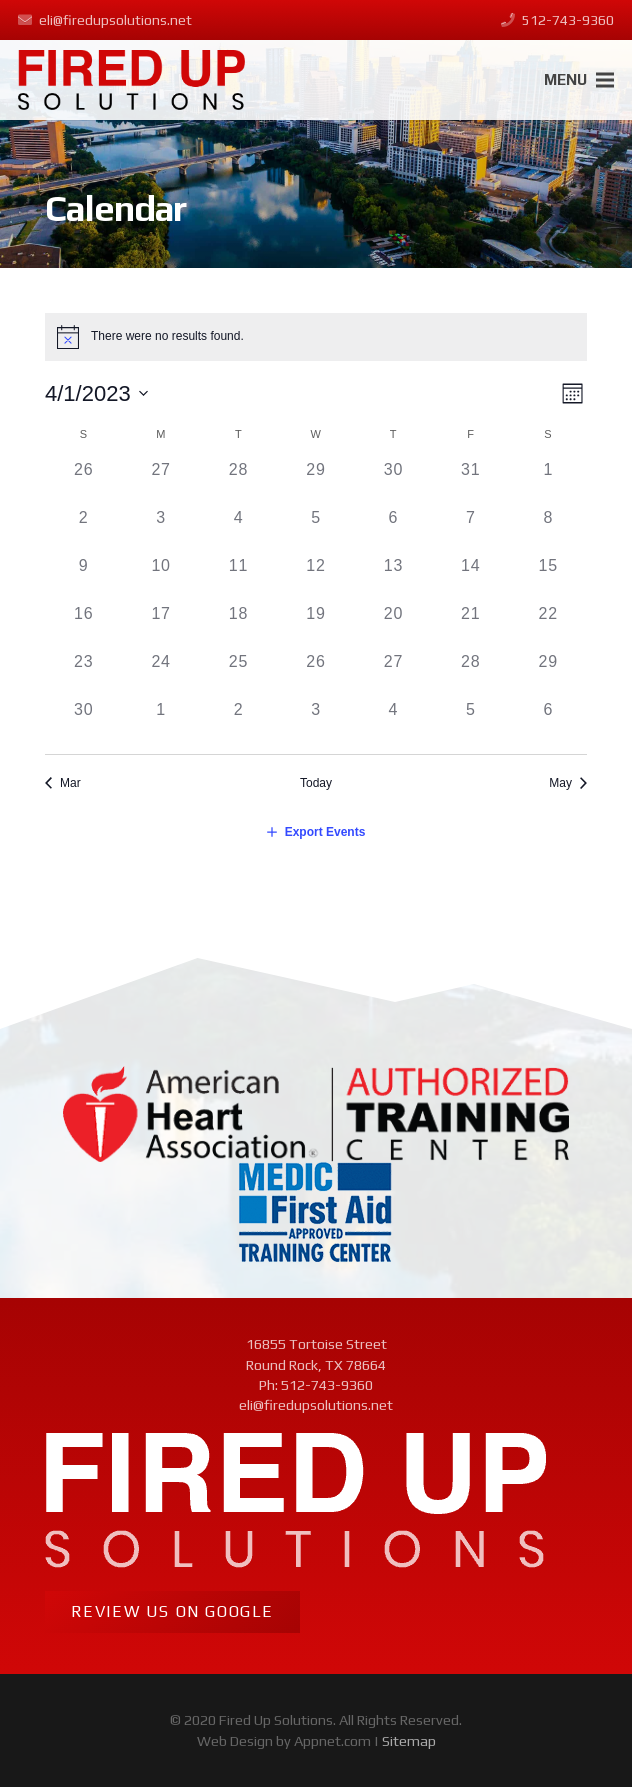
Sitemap (409, 1741)
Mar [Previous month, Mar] (70, 783)
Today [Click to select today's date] (316, 783)
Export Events (325, 832)
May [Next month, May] (560, 783)
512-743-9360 (327, 1385)
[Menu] (579, 80)
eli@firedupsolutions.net (316, 1405)
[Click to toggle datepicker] (97, 393)
